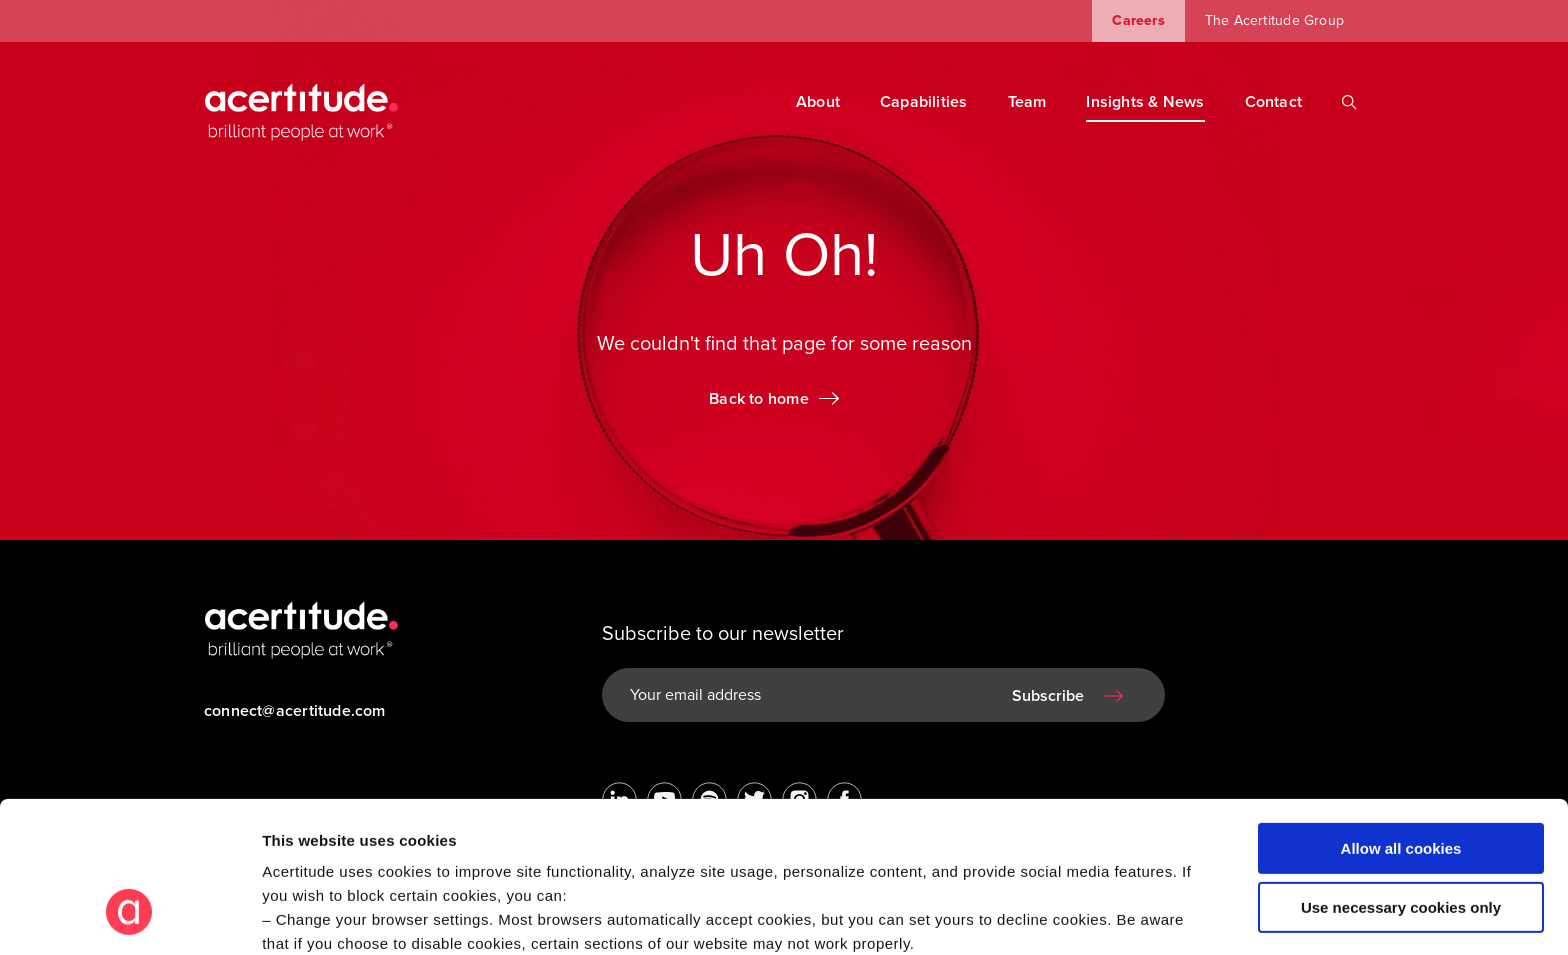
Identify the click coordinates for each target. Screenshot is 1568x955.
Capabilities (924, 102)
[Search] (1349, 102)
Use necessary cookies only (1401, 777)
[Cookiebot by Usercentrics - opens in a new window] (129, 916)
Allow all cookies (1401, 719)
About (818, 102)
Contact (1273, 102)
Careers (1138, 20)
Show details (308, 915)
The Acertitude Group (1274, 20)
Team (1027, 102)
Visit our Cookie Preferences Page (406, 838)
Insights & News (1145, 102)
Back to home (759, 399)
